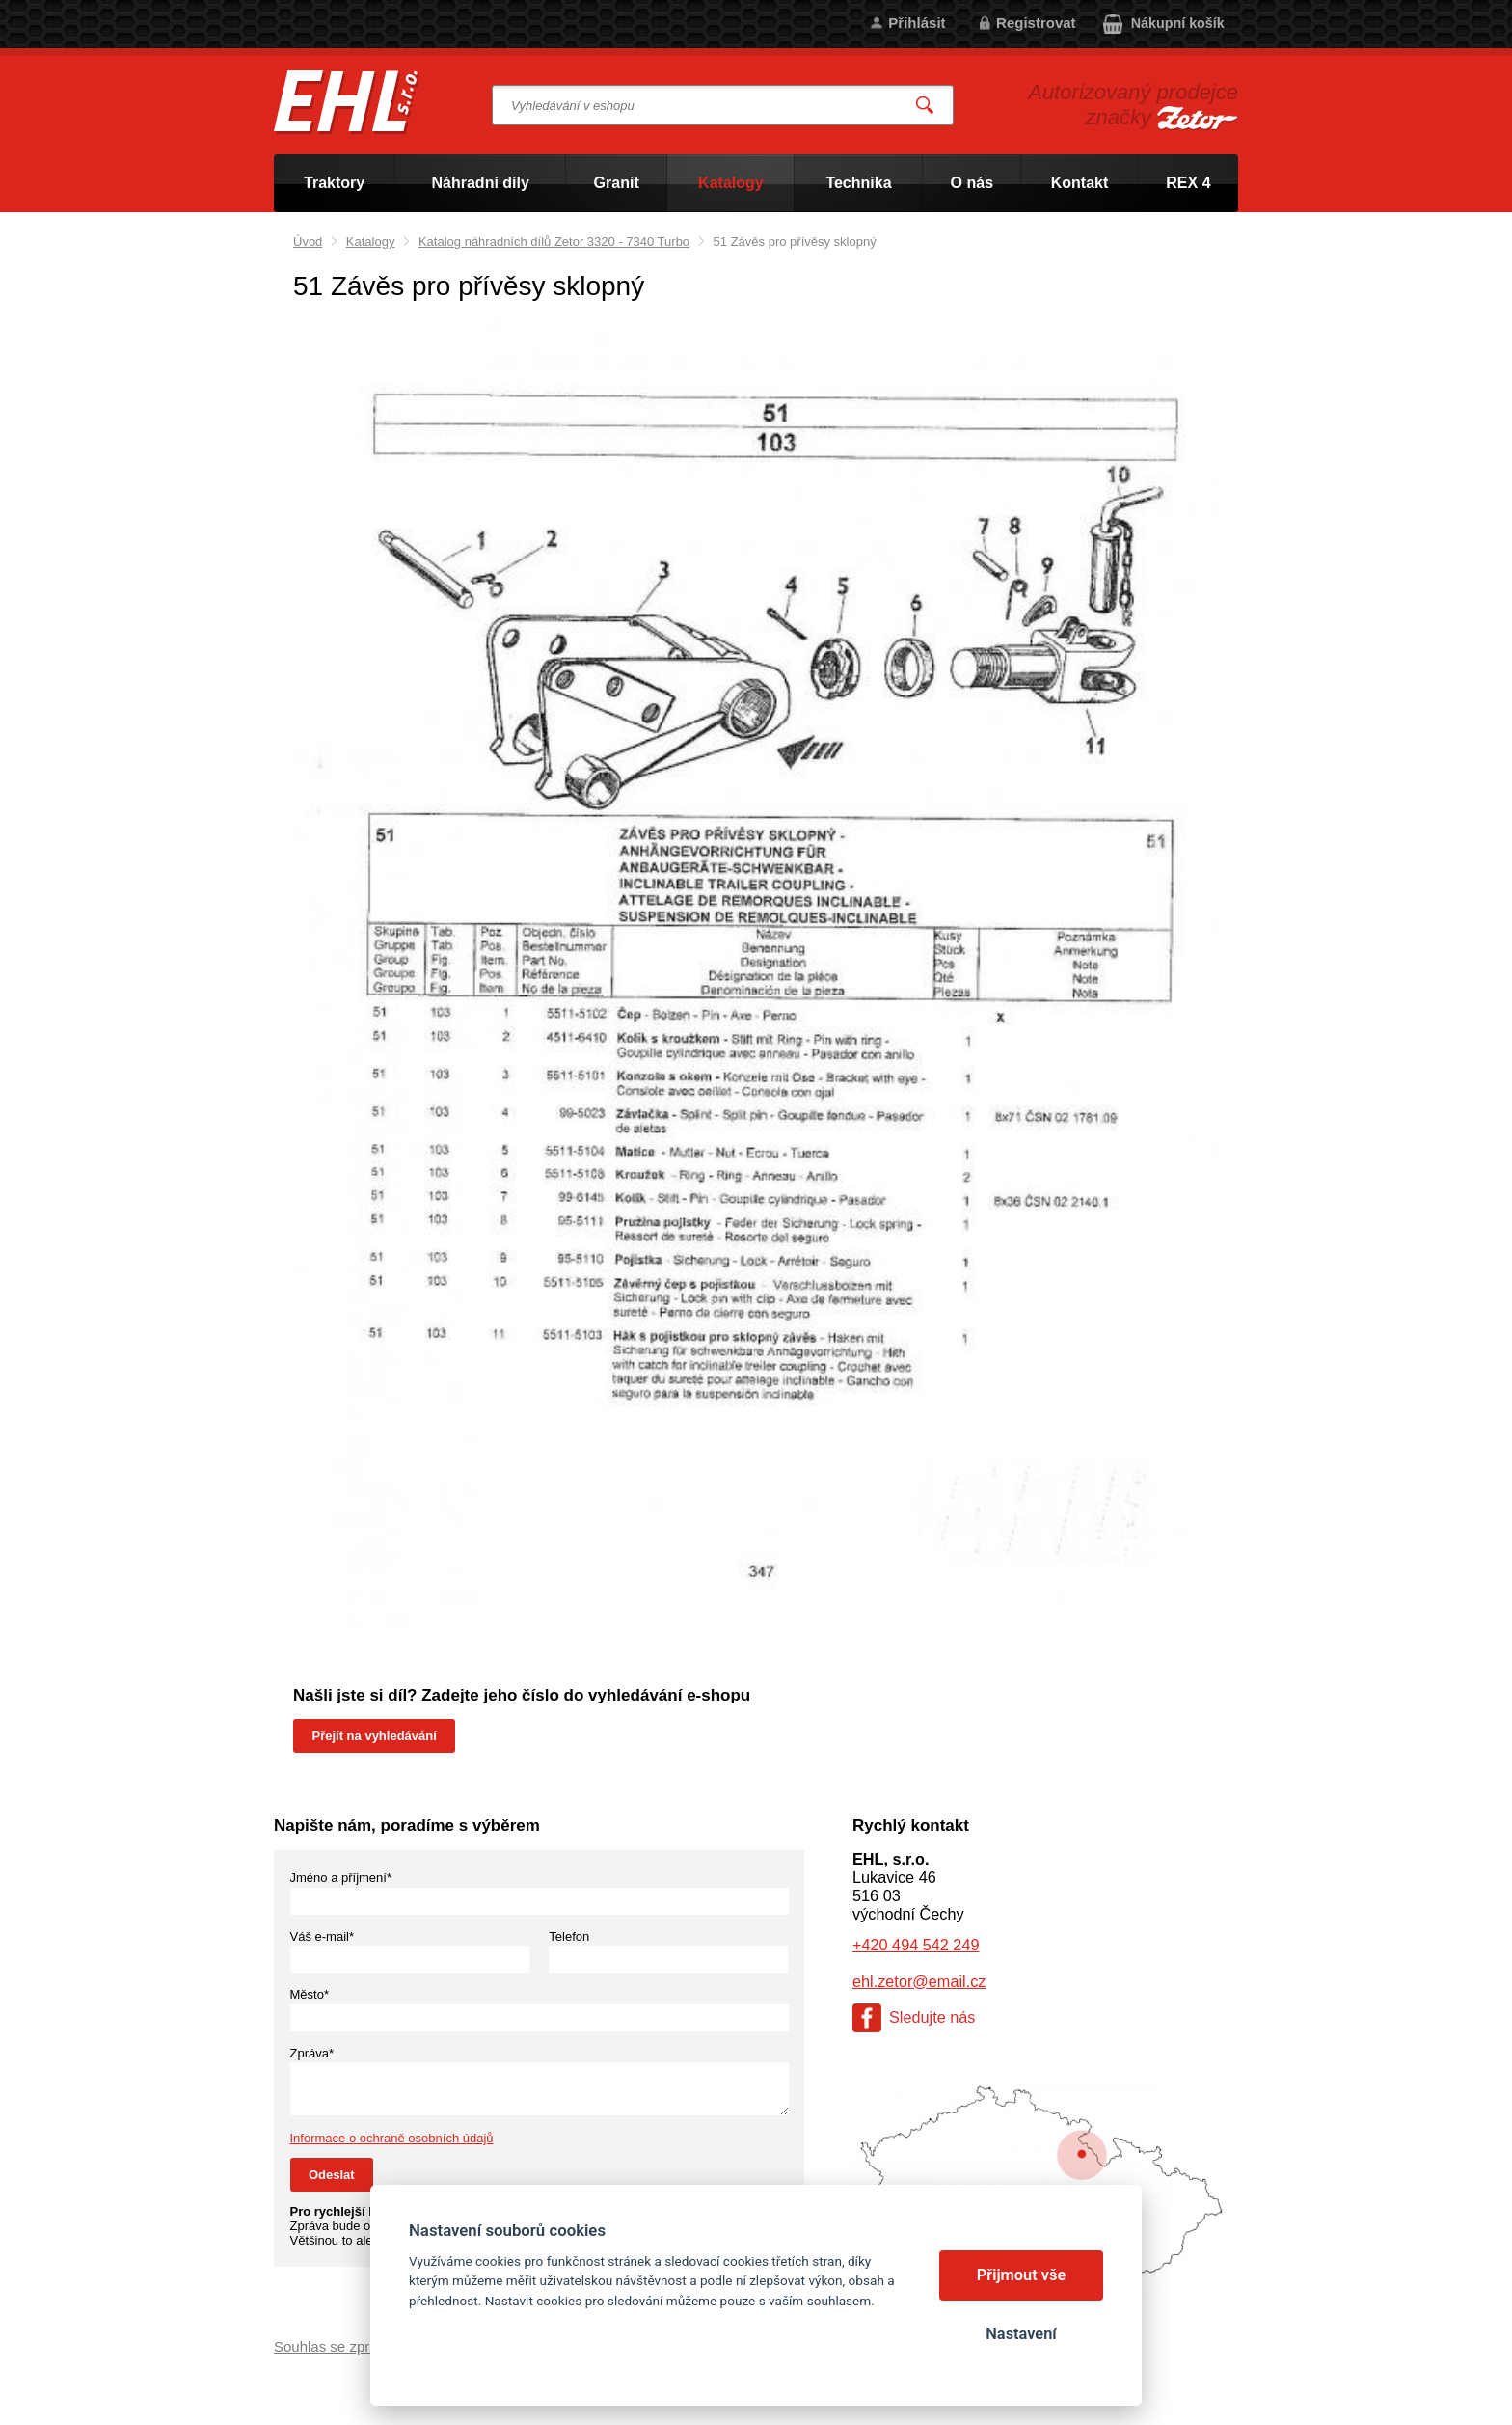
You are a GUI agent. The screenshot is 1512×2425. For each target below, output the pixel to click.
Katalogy (370, 241)
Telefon (569, 1936)
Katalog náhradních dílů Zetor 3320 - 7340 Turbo (553, 241)
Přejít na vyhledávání (374, 1736)
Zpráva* (312, 2053)
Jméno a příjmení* (341, 1877)
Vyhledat (926, 105)
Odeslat (332, 2174)
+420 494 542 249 (915, 1944)
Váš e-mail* (322, 1936)
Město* (309, 1994)
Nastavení (1021, 2334)
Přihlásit (916, 22)
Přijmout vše (1021, 2275)
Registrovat (1036, 22)
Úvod (307, 241)
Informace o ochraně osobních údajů (392, 2138)
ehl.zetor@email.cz (919, 1981)
